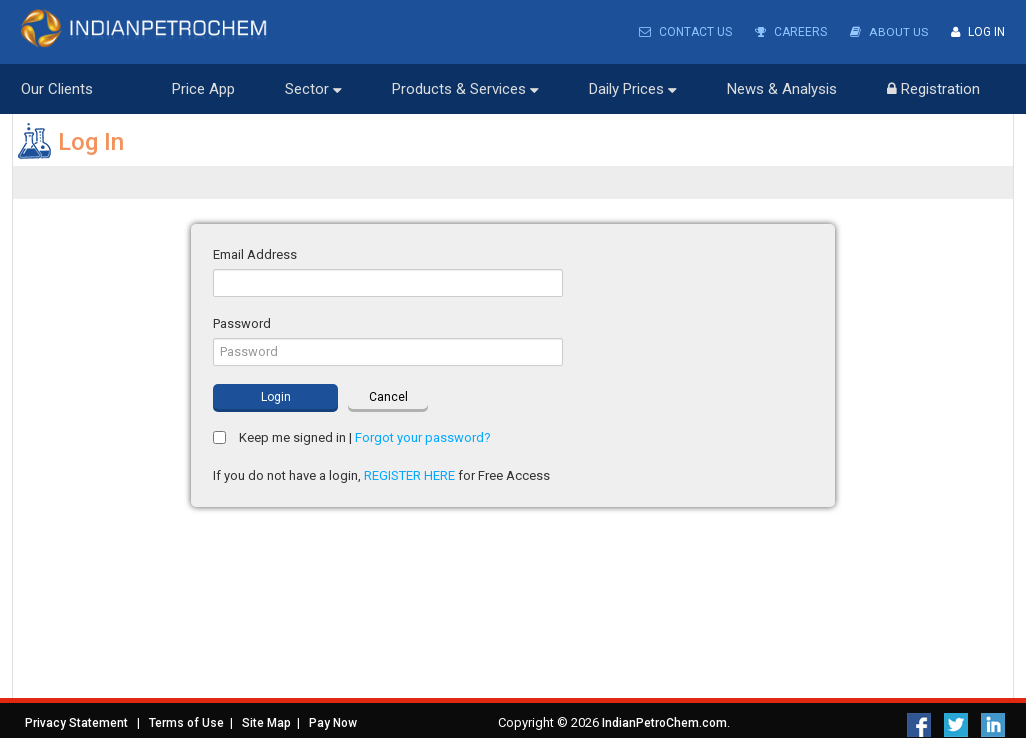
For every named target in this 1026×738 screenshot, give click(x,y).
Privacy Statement (76, 723)
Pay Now (333, 723)
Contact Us (686, 32)
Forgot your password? (423, 437)
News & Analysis (782, 89)
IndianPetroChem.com (664, 723)
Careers (792, 32)
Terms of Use (186, 723)
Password (242, 323)
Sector (313, 89)
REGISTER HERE (409, 475)
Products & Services (465, 89)
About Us (889, 32)
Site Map (266, 723)
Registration (933, 89)
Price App (203, 89)
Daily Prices (633, 89)
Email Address (255, 254)
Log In (978, 32)
